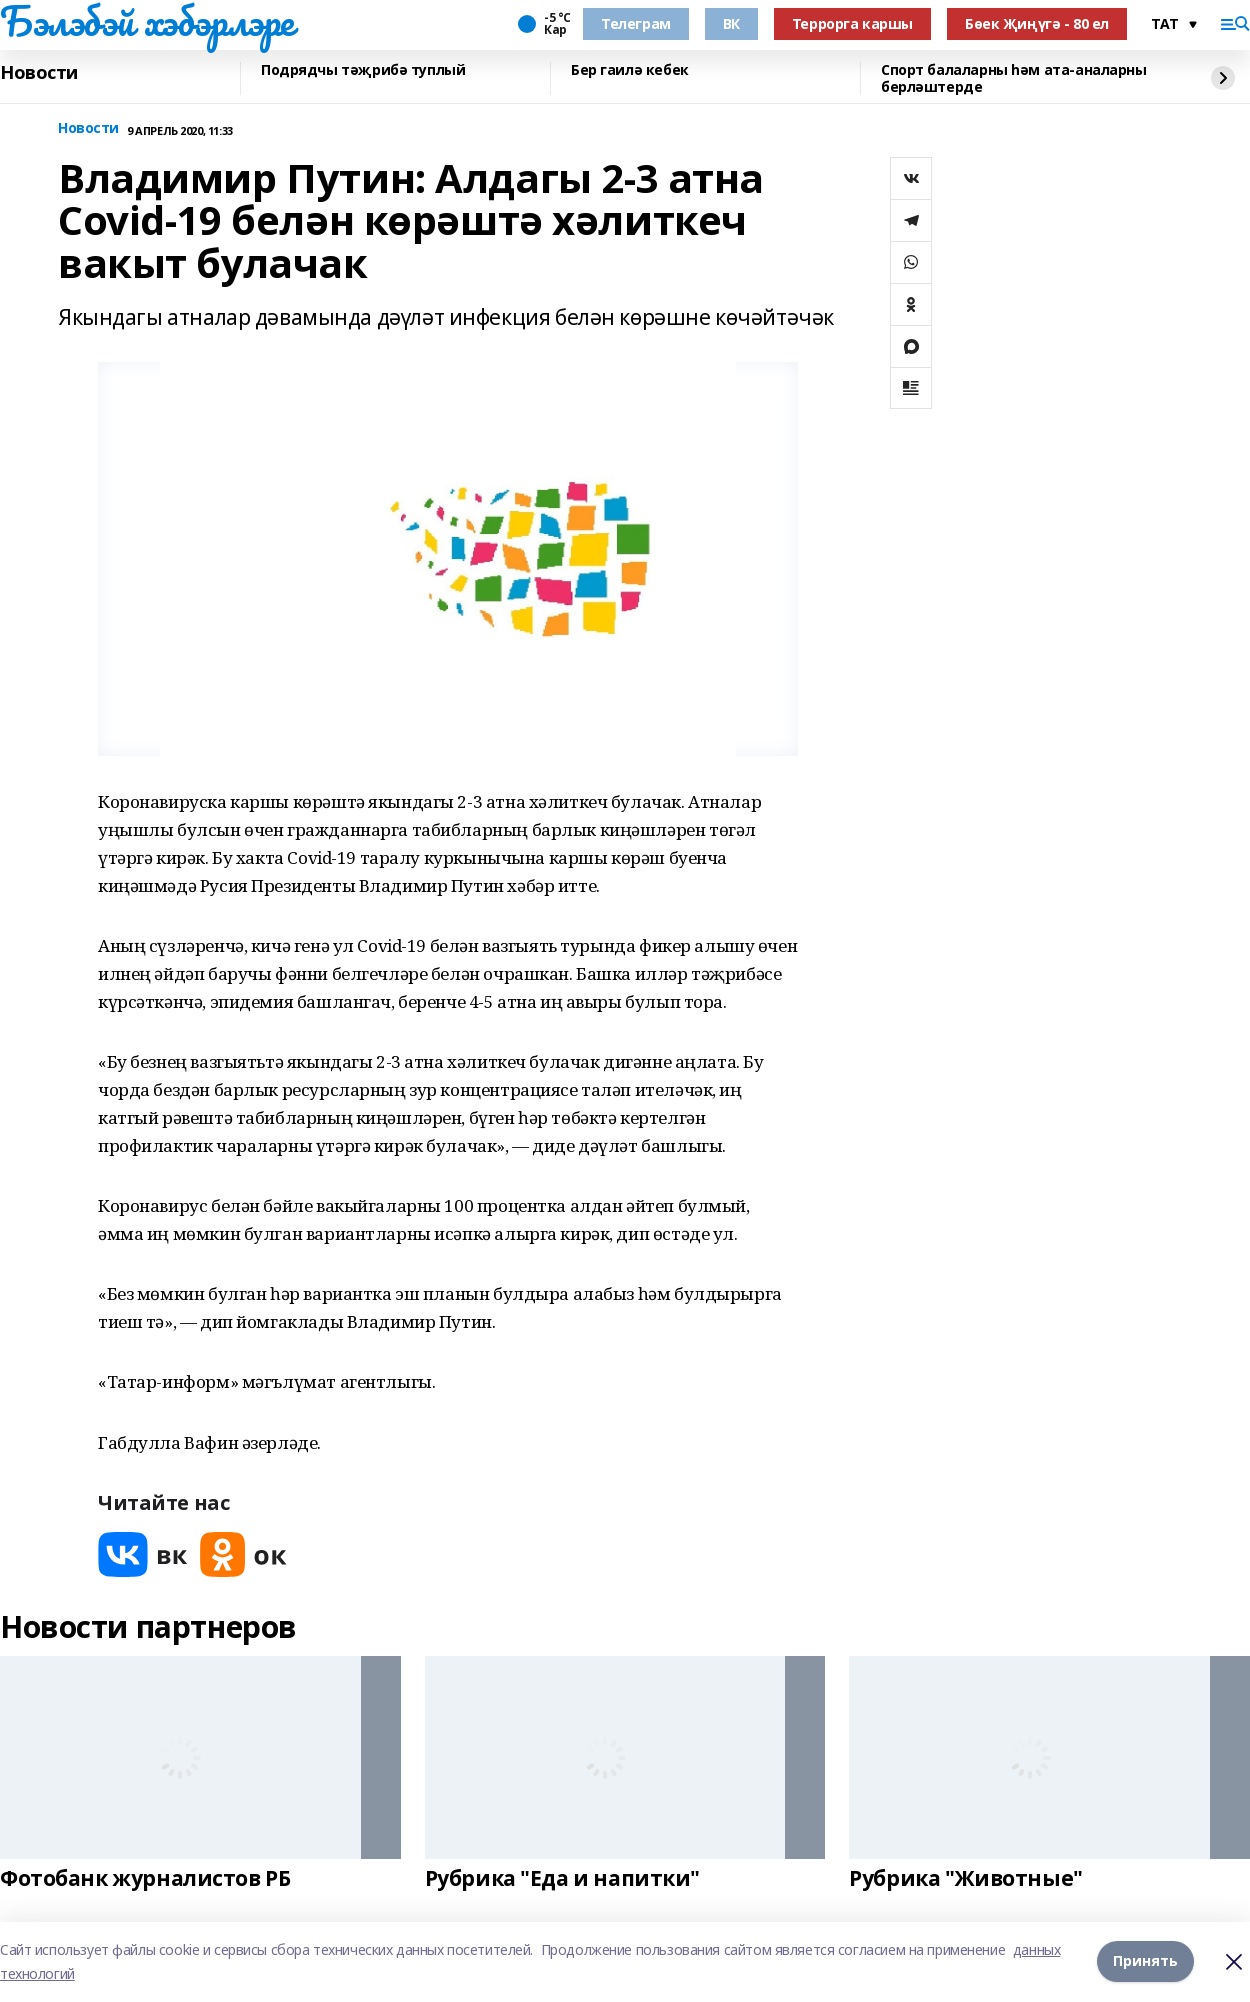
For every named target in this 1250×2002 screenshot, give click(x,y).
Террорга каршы (852, 23)
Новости (39, 73)
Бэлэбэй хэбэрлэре (147, 21)
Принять (1145, 1961)
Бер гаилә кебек (630, 70)
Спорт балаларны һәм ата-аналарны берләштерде (1014, 78)
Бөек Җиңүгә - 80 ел (1037, 23)
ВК (731, 23)
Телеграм (636, 23)
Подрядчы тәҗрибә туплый (363, 70)
